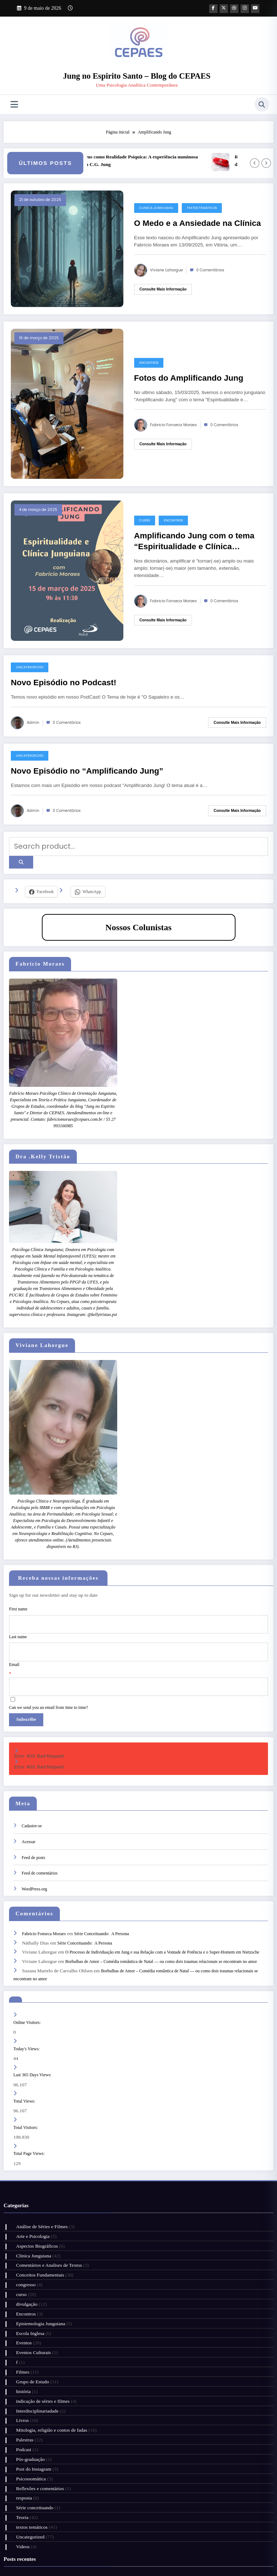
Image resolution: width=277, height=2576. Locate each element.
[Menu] (14, 104)
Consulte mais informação (163, 289)
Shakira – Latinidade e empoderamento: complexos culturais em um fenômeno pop (95, 2484)
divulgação (23, 2248)
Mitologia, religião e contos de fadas (48, 2354)
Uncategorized (29, 667)
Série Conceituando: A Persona (101, 1907)
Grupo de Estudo (29, 2314)
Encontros (148, 362)
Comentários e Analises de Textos (46, 2216)
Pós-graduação (27, 2379)
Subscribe (23, 1698)
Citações (142, 2547)
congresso (22, 2232)
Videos (19, 2452)
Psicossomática (28, 2395)
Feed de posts (33, 1832)
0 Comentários (210, 269)
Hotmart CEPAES (233, 2547)
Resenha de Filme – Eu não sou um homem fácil (61, 2492)
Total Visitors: (26, 2087)
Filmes (19, 2306)
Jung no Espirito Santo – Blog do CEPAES (136, 75)
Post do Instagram (30, 2387)
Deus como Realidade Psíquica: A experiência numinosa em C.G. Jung (154, 160)
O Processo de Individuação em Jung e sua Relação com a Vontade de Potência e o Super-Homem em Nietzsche (162, 1922)
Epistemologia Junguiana (37, 2265)
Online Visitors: (27, 1988)
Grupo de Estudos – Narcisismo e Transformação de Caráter (72, 2509)
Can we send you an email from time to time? (48, 1686)
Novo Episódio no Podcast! (63, 682)
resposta (21, 2411)
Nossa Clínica (50, 2547)
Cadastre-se (32, 1800)
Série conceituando (31, 2420)
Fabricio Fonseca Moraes (173, 424)
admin (33, 722)
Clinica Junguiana (156, 207)
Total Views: (24, 2062)
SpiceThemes (193, 2565)
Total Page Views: (29, 2111)
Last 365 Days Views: (32, 2037)
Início (25, 2547)
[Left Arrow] (254, 162)
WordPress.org (34, 1864)
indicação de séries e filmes (39, 2330)
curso (144, 520)
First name (18, 1601)
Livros (19, 2346)
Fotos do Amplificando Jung (188, 377)
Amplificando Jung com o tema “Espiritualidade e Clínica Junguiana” (194, 542)
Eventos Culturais (30, 2289)
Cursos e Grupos (113, 2547)
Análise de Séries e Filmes (39, 2183)
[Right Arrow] (266, 162)
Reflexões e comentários (37, 2403)
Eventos (21, 2281)
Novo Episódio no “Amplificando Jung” (87, 770)
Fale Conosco (134, 2555)
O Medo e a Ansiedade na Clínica (197, 222)
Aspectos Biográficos (34, 2200)
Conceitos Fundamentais (37, 2224)
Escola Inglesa (27, 2273)
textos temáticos (202, 207)
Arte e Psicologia (30, 2191)
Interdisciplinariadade (34, 2338)
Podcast (20, 2371)
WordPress (134, 2565)
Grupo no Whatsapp (195, 2547)
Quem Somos (81, 2547)
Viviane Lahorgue (166, 269)
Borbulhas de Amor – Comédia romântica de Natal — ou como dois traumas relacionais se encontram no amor (160, 1930)
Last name (18, 1624)
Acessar (28, 1816)
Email (14, 1648)
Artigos (164, 2547)
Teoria (19, 2428)
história (20, 2322)
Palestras (21, 2363)
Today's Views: (27, 2013)
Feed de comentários (39, 1848)
